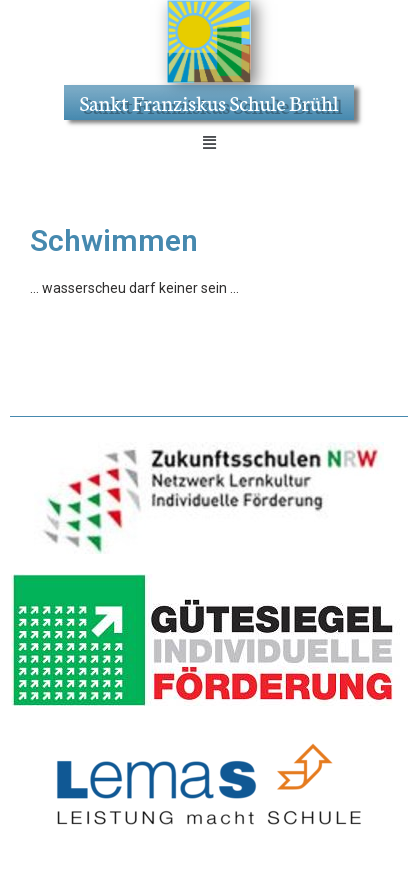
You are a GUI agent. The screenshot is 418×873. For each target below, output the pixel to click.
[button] (209, 143)
